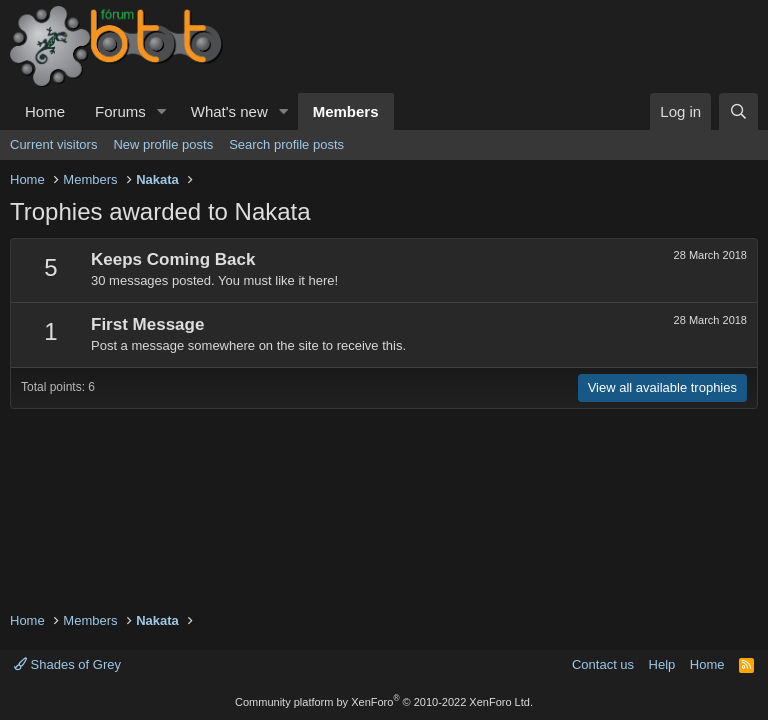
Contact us (603, 664)
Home (45, 111)
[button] (162, 111)
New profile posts (163, 144)
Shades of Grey (67, 664)
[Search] (738, 111)
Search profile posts (286, 144)
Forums (120, 111)
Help (662, 664)
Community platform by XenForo (384, 702)
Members (346, 111)
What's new (229, 111)
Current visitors (53, 144)
